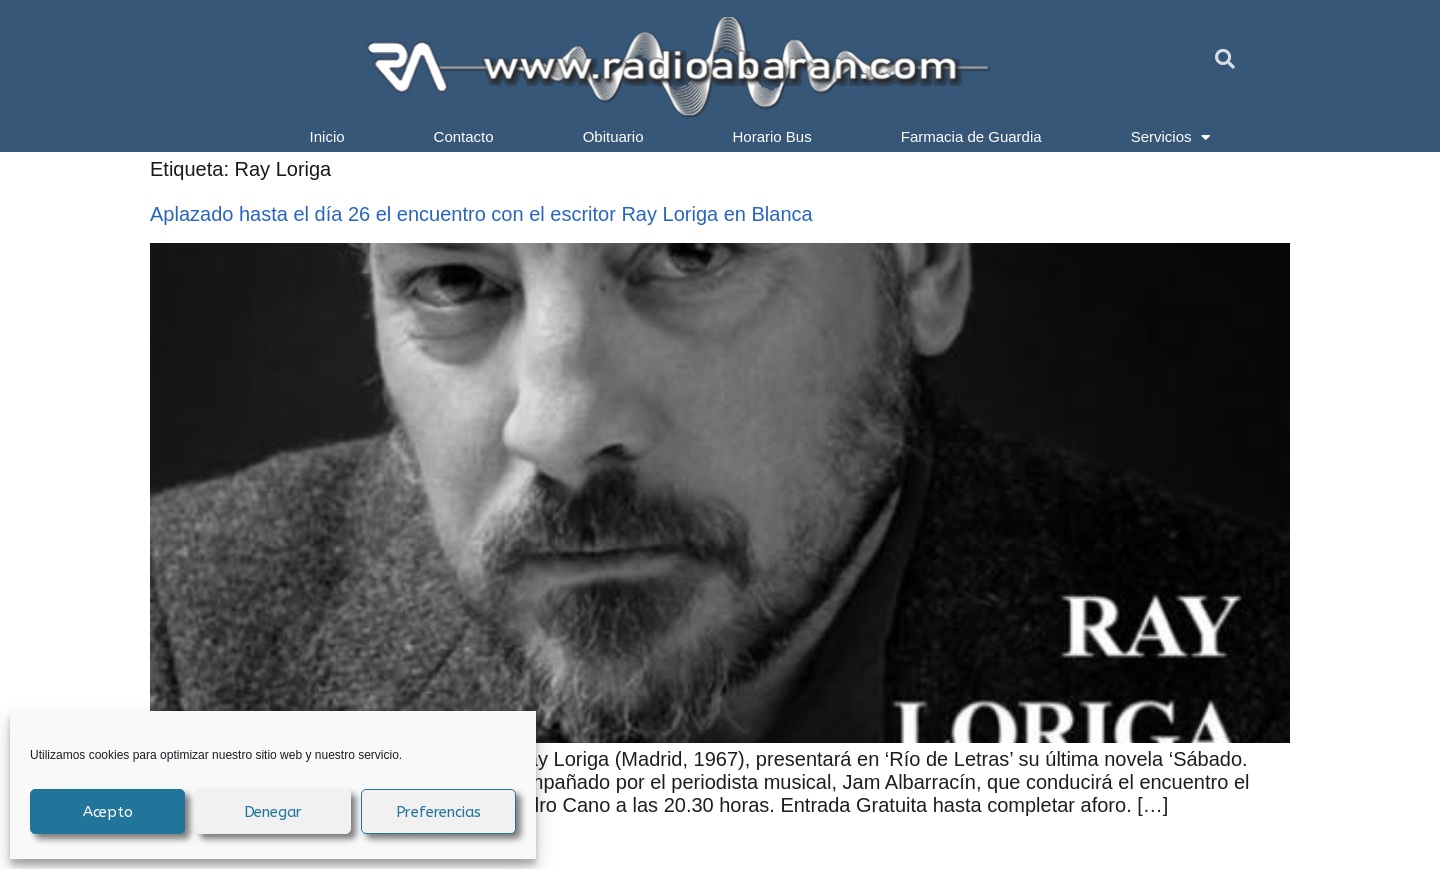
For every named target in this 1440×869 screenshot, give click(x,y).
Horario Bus (772, 136)
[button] (1225, 59)
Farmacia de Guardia (971, 136)
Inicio (327, 136)
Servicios (1171, 137)
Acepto (108, 812)
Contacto (464, 136)
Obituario (613, 136)
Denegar (273, 812)
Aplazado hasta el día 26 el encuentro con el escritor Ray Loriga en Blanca (481, 214)
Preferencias (439, 812)
